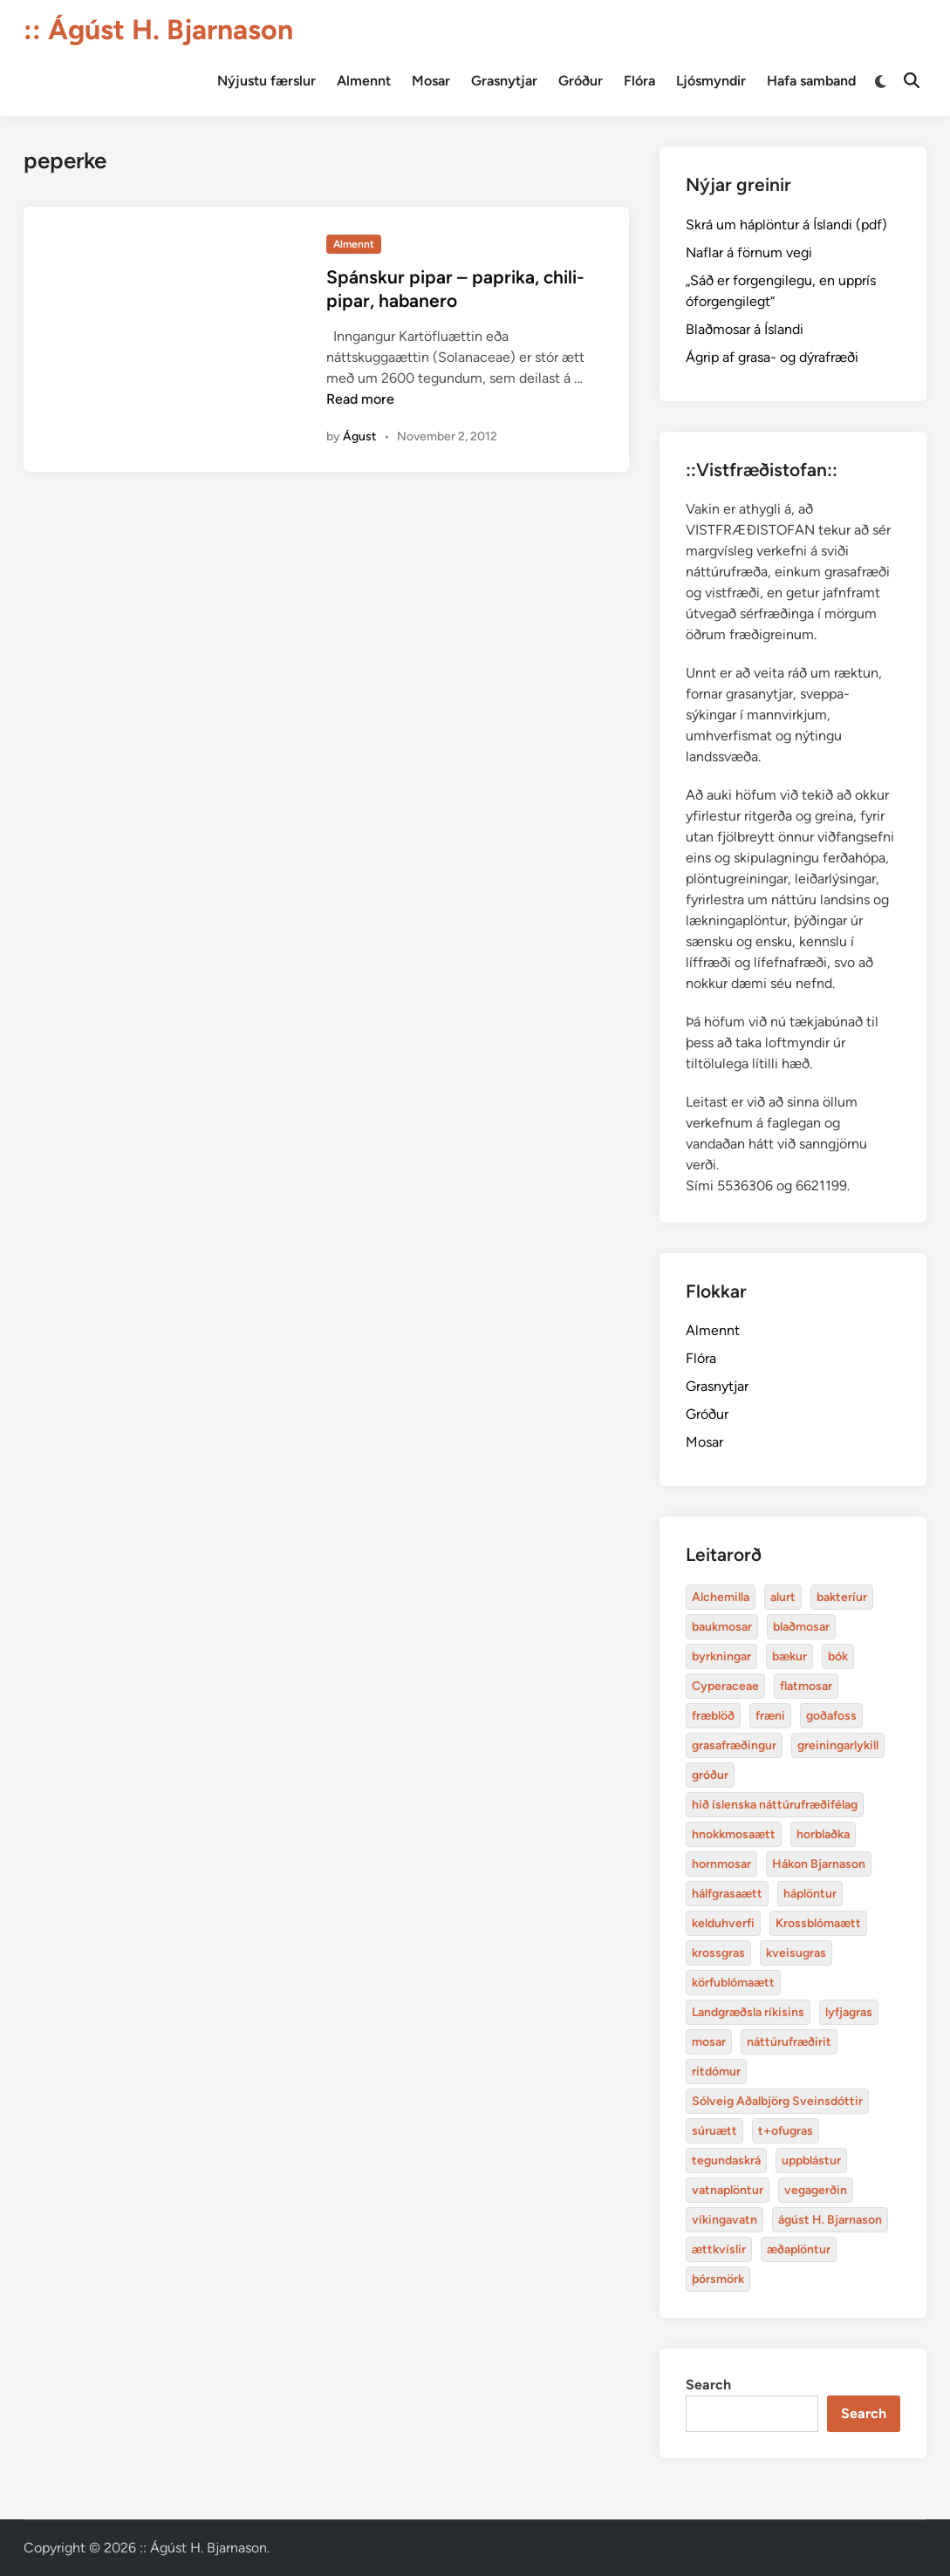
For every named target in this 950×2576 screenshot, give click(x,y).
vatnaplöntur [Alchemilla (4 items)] (727, 2190)
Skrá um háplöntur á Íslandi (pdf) (786, 224)
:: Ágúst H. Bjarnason (158, 29)
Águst (359, 436)
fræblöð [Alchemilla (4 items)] (713, 1715)
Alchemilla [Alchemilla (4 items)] (720, 1597)
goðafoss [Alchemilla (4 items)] (831, 1715)
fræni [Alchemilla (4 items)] (770, 1715)
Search (708, 2384)
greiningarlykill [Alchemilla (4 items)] (837, 1745)
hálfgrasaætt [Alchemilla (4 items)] (727, 1893)
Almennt (364, 80)
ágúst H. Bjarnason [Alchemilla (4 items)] (830, 2219)
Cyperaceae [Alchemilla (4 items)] (725, 1686)
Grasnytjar (504, 80)
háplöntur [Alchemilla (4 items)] (810, 1893)
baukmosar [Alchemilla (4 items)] (722, 1626)
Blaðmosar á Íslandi (744, 329)
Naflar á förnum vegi (749, 252)
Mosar (431, 80)
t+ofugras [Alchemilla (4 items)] (785, 2130)
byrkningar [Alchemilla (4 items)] (721, 1656)
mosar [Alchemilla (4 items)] (709, 2041)
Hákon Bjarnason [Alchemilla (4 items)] (818, 1864)
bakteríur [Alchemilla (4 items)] (842, 1597)
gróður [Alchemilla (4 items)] (710, 1775)
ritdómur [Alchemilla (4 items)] (716, 2071)
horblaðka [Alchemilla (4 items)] (823, 1834)
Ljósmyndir (711, 80)
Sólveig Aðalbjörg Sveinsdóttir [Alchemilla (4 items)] (777, 2101)
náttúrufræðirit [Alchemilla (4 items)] (789, 2041)
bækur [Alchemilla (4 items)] (789, 1656)
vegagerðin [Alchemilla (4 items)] (815, 2190)
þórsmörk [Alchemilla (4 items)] (718, 2279)
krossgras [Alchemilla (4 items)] (718, 1953)
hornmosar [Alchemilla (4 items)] (721, 1864)
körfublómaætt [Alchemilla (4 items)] (733, 1982)
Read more (360, 399)
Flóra (639, 80)
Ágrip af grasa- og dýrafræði (772, 357)
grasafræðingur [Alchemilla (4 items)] (734, 1745)
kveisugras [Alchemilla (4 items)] (796, 1953)
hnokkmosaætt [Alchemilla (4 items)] (734, 1834)
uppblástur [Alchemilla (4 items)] (811, 2160)
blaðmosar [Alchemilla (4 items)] (801, 1626)
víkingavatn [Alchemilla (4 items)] (724, 2219)
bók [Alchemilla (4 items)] (838, 1656)
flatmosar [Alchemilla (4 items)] (806, 1686)
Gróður (580, 80)
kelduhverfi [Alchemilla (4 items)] (723, 1923)
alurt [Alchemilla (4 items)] (783, 1597)
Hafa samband (811, 80)
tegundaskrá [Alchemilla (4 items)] (726, 2160)
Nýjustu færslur (266, 80)
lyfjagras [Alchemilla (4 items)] (848, 2012)
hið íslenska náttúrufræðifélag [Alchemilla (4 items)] (775, 1804)
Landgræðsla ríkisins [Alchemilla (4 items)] (748, 2012)
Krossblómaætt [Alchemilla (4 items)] (818, 1923)
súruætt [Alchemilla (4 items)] (714, 2130)
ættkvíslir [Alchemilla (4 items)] (719, 2249)
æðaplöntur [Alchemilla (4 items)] (798, 2249)
